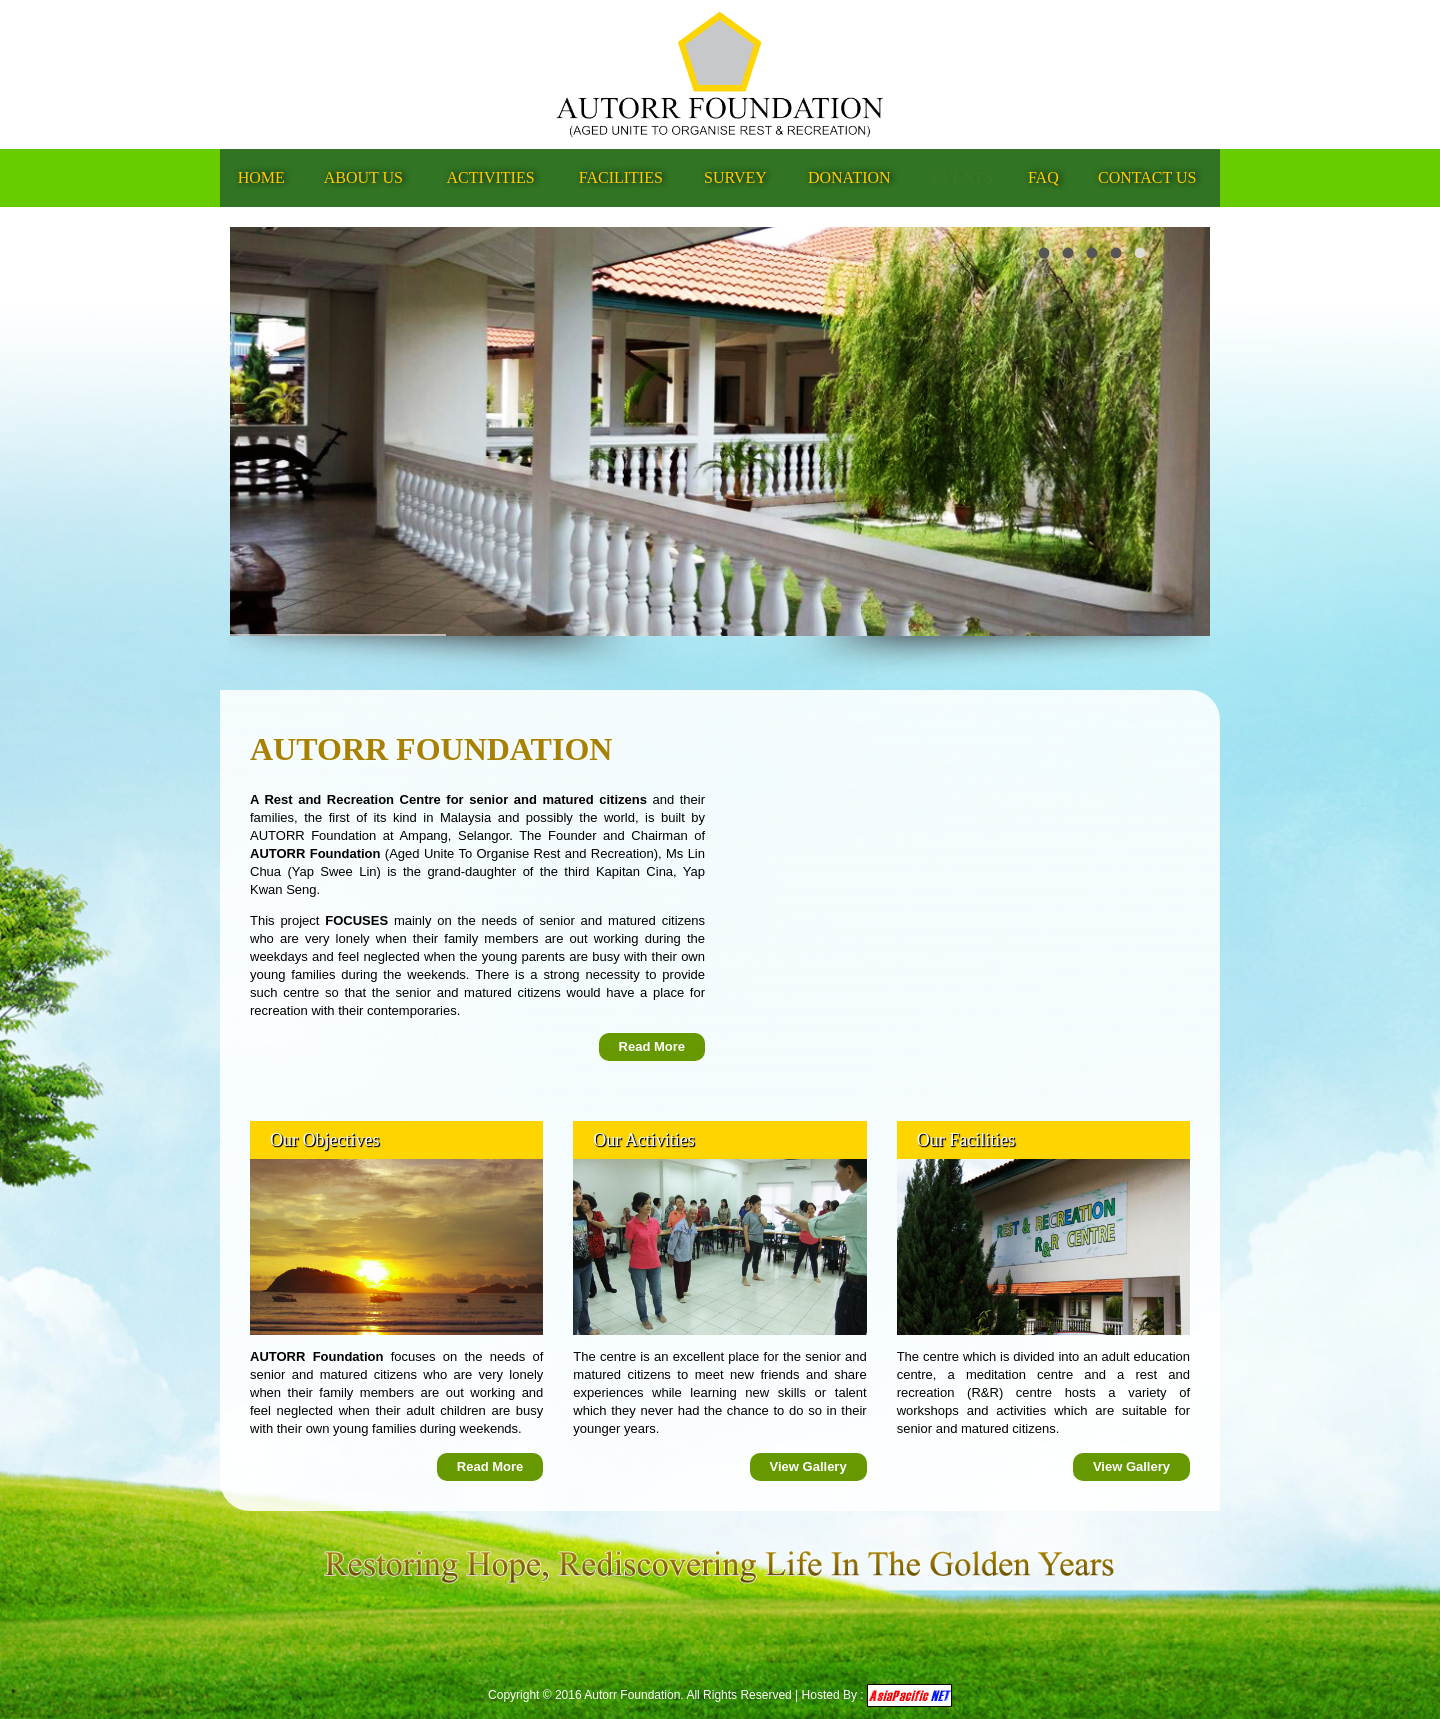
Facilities (621, 177)
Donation (849, 177)
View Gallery (808, 1466)
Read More (652, 1046)
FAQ (1043, 177)
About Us (363, 177)
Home (261, 177)
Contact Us (1147, 177)
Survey (735, 177)
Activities (491, 177)
